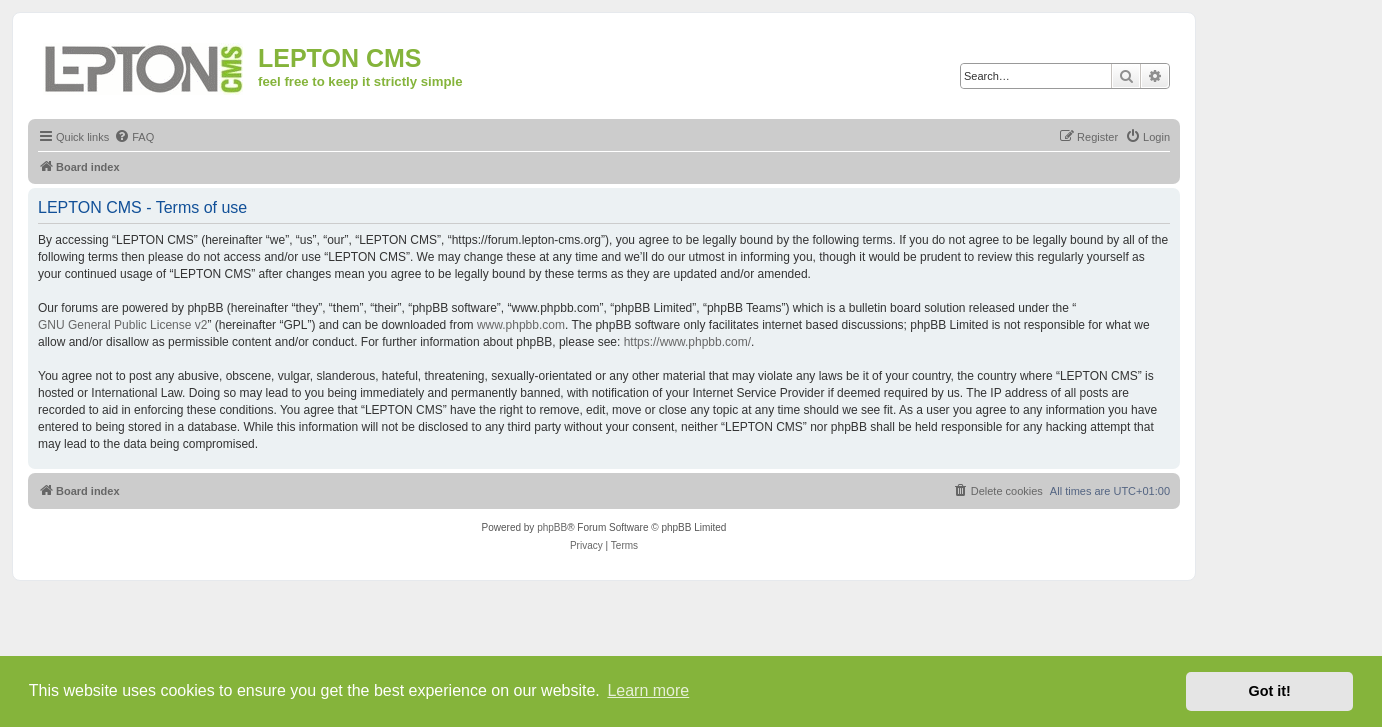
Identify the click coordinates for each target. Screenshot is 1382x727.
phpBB (552, 527)
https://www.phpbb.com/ (687, 342)
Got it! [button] (1270, 691)
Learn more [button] (648, 690)
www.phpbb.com (521, 325)
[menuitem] (134, 137)
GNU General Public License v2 (122, 325)
